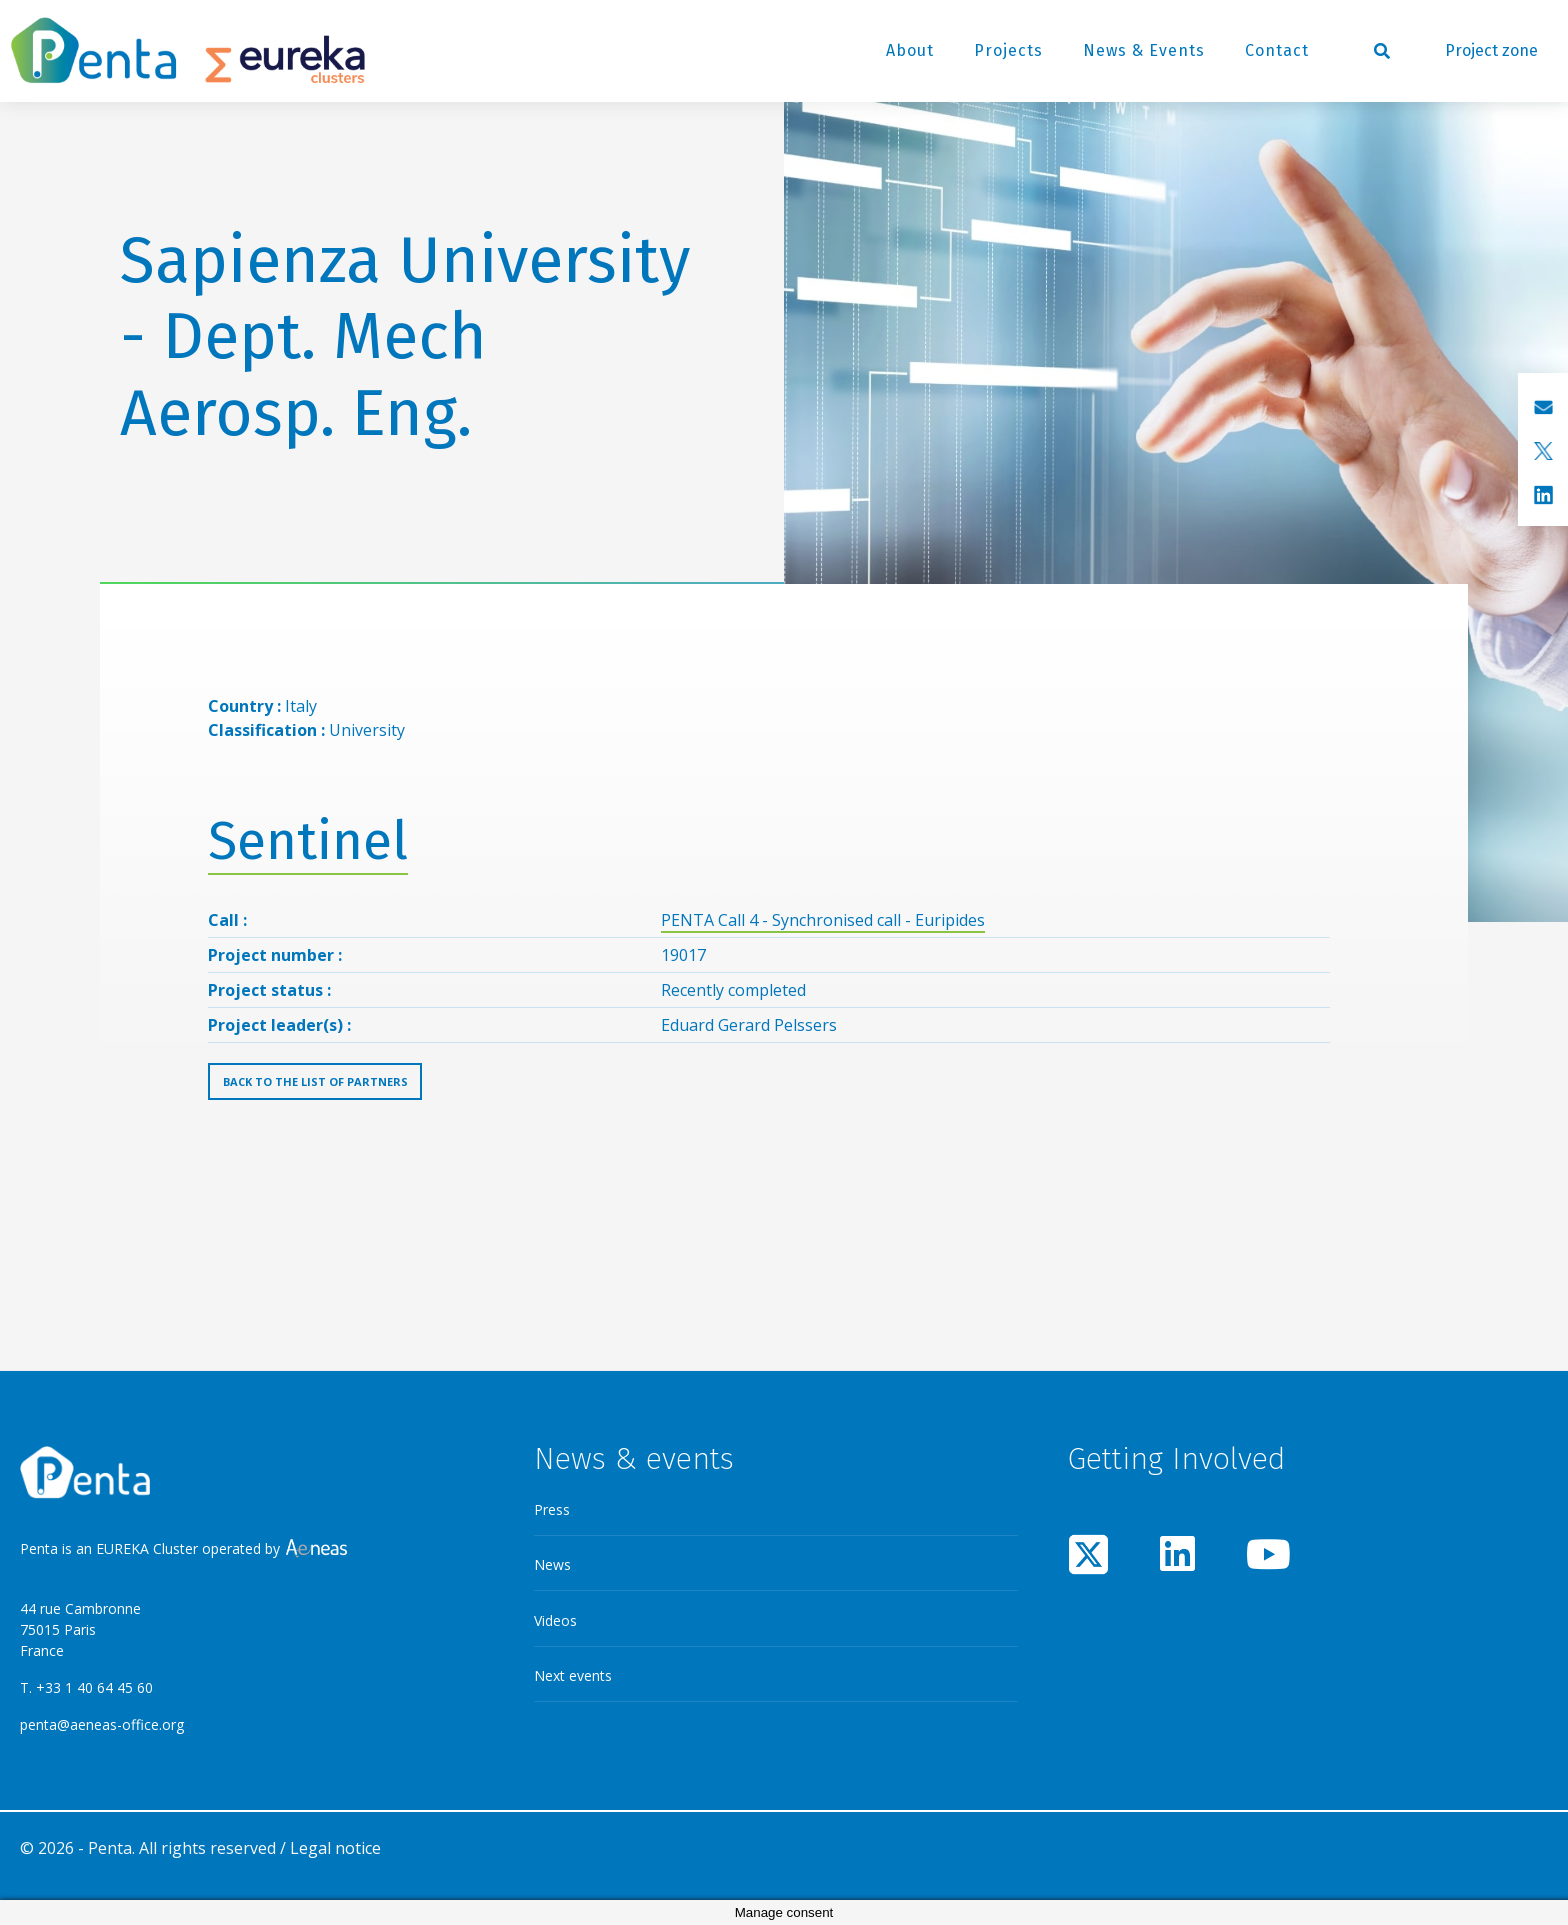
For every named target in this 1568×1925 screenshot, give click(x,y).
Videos (555, 1620)
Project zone (1491, 50)
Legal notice (335, 1848)
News (552, 1564)
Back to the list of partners (315, 1081)
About (910, 50)
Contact (1277, 50)
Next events (573, 1675)
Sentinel (308, 841)
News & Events (1144, 50)
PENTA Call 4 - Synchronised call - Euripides (823, 920)
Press (552, 1509)
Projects (1008, 50)
